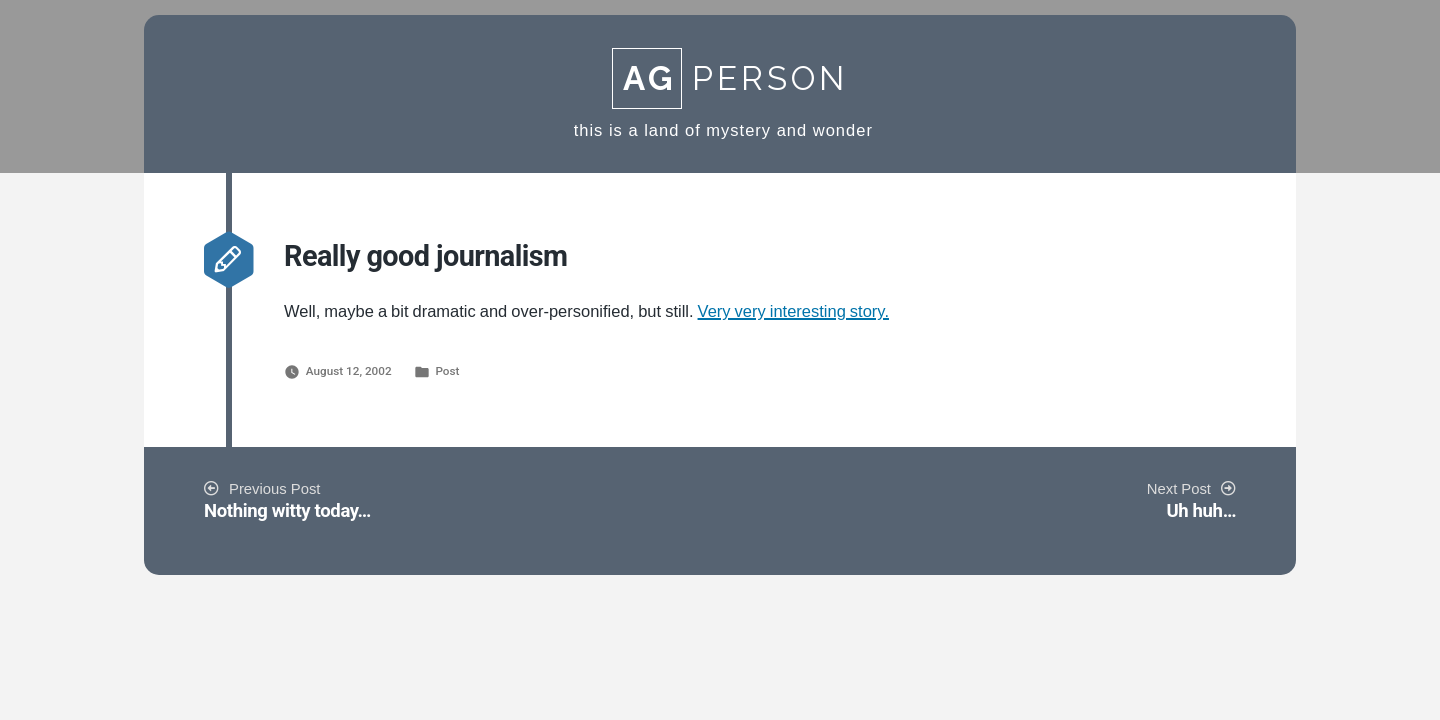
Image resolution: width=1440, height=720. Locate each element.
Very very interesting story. (793, 312)
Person (730, 78)
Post (447, 371)
